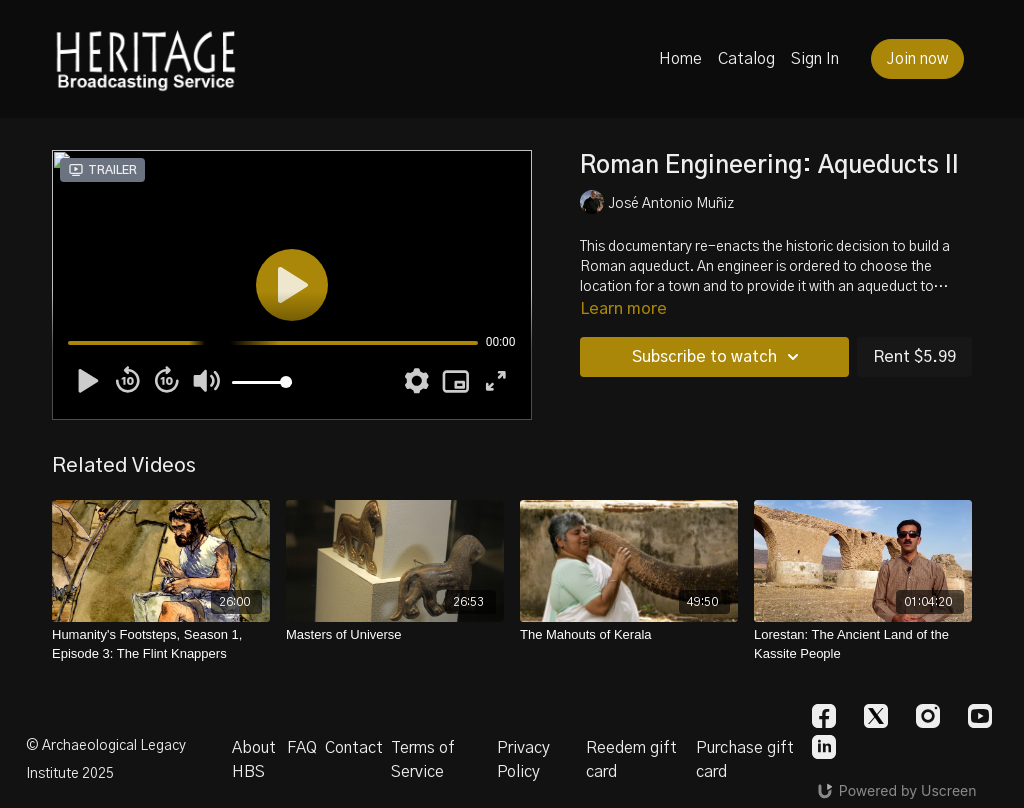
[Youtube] (980, 716)
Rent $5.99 (914, 357)
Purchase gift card (745, 760)
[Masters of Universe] (395, 635)
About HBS (254, 760)
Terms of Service (423, 760)
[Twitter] (876, 716)
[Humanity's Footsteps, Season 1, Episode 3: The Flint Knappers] (161, 644)
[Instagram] (928, 716)
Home (680, 59)
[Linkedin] (824, 747)
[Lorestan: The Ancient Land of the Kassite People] (863, 644)
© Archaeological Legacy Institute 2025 (106, 760)
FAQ (302, 748)
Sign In (815, 59)
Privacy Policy (523, 760)
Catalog (746, 59)
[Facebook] (824, 716)
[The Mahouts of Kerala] (629, 635)
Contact (354, 748)
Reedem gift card (631, 760)
